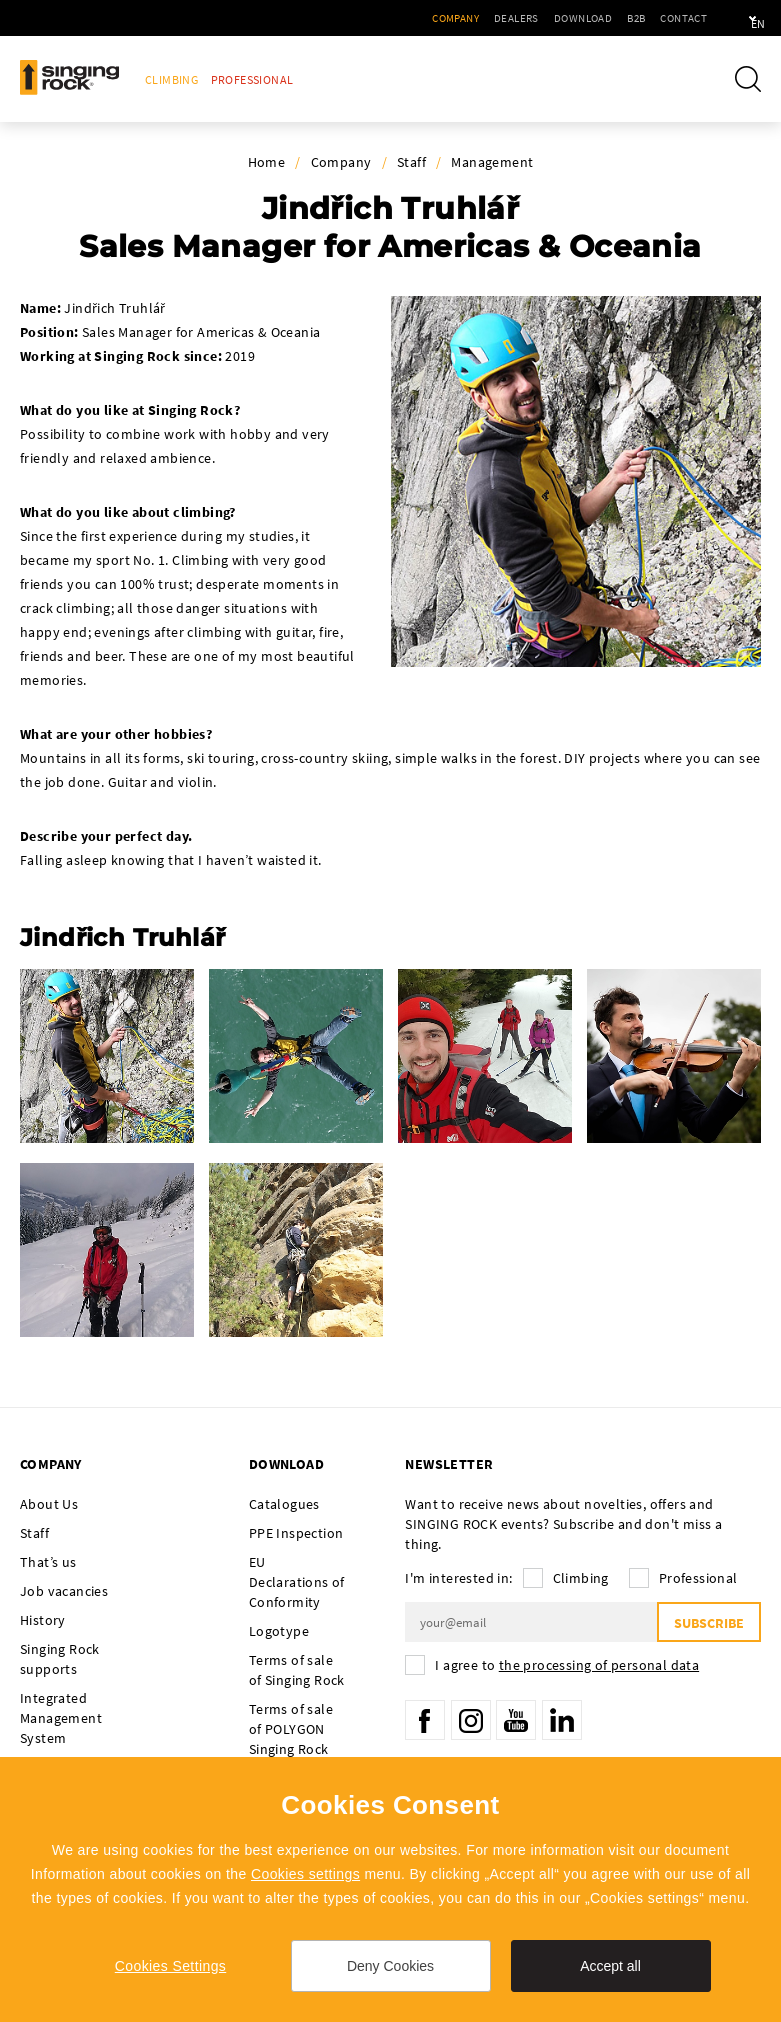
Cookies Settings (170, 1966)
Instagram (471, 1720)
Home (267, 162)
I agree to (567, 1665)
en (732, 18)
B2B (579, 18)
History (43, 1620)
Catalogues (284, 1504)
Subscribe (709, 1623)
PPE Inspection (296, 1533)
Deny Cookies (390, 1966)
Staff (411, 162)
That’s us (48, 1562)
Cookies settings (305, 1874)
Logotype (279, 1631)
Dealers (459, 18)
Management (492, 162)
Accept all (610, 1966)
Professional (252, 79)
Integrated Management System (61, 1718)
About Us (49, 1504)
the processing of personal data (599, 1665)
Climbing (171, 79)
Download (526, 18)
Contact (626, 18)
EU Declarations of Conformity (297, 1582)
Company (398, 18)
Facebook (425, 1720)
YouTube (516, 1720)
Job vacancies (64, 1591)
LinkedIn (562, 1720)
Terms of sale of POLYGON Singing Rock (291, 1729)
